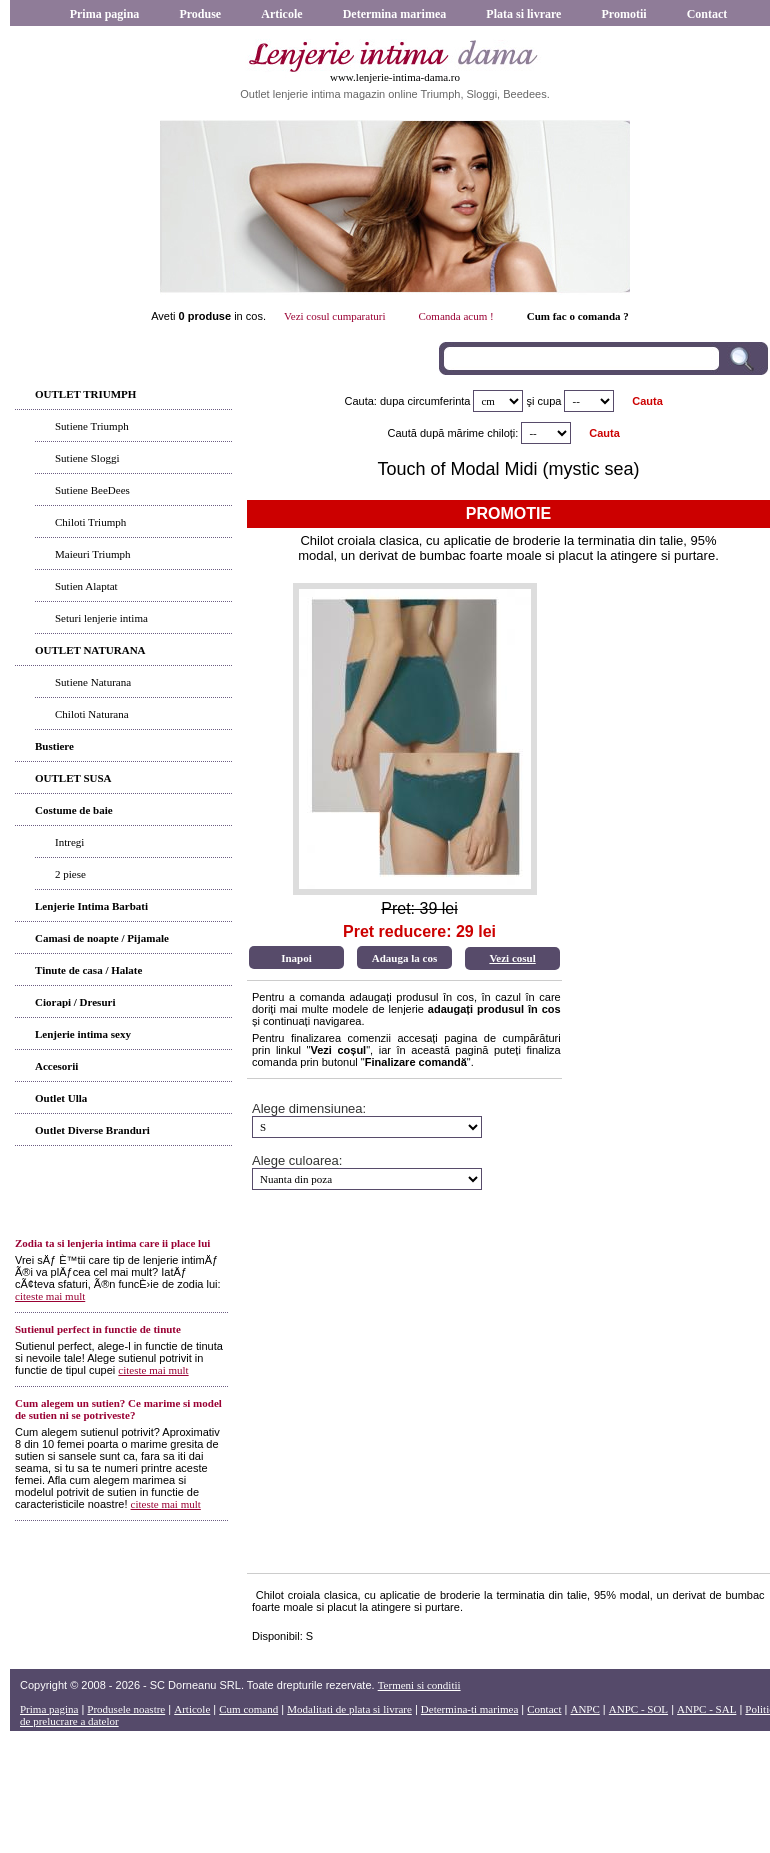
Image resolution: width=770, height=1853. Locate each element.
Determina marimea (395, 14)
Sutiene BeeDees (92, 490)
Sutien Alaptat (86, 586)
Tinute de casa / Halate (88, 970)
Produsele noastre (126, 1709)
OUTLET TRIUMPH (85, 394)
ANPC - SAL (706, 1709)
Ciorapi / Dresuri (75, 1002)
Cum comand (248, 1709)
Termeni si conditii (419, 1685)
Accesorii (56, 1066)
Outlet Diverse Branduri (92, 1130)
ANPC (584, 1709)
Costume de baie (74, 810)
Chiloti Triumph (90, 522)
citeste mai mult (50, 1296)
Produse (200, 14)
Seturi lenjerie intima (101, 618)
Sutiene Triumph (92, 426)
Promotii (623, 14)
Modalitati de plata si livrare (349, 1709)
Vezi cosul (512, 958)
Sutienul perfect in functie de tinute (98, 1329)
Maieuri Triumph (92, 554)
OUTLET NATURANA (90, 650)
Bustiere (54, 746)
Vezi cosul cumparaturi (334, 316)
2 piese (70, 874)
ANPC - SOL (638, 1709)
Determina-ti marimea (469, 1709)
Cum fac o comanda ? (578, 316)
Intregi (69, 842)
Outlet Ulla (61, 1098)
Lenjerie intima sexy (83, 1034)
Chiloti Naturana (92, 714)
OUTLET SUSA (73, 778)
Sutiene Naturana (93, 682)
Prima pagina (105, 14)
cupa (550, 401)
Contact (707, 14)
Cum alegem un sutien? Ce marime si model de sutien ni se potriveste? (118, 1409)
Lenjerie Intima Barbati (91, 906)
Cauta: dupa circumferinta (407, 401)
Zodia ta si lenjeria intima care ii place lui (112, 1243)
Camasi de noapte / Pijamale (102, 938)
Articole (281, 14)
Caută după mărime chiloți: (453, 433)
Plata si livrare (523, 14)
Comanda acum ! (456, 316)
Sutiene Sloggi (87, 458)
